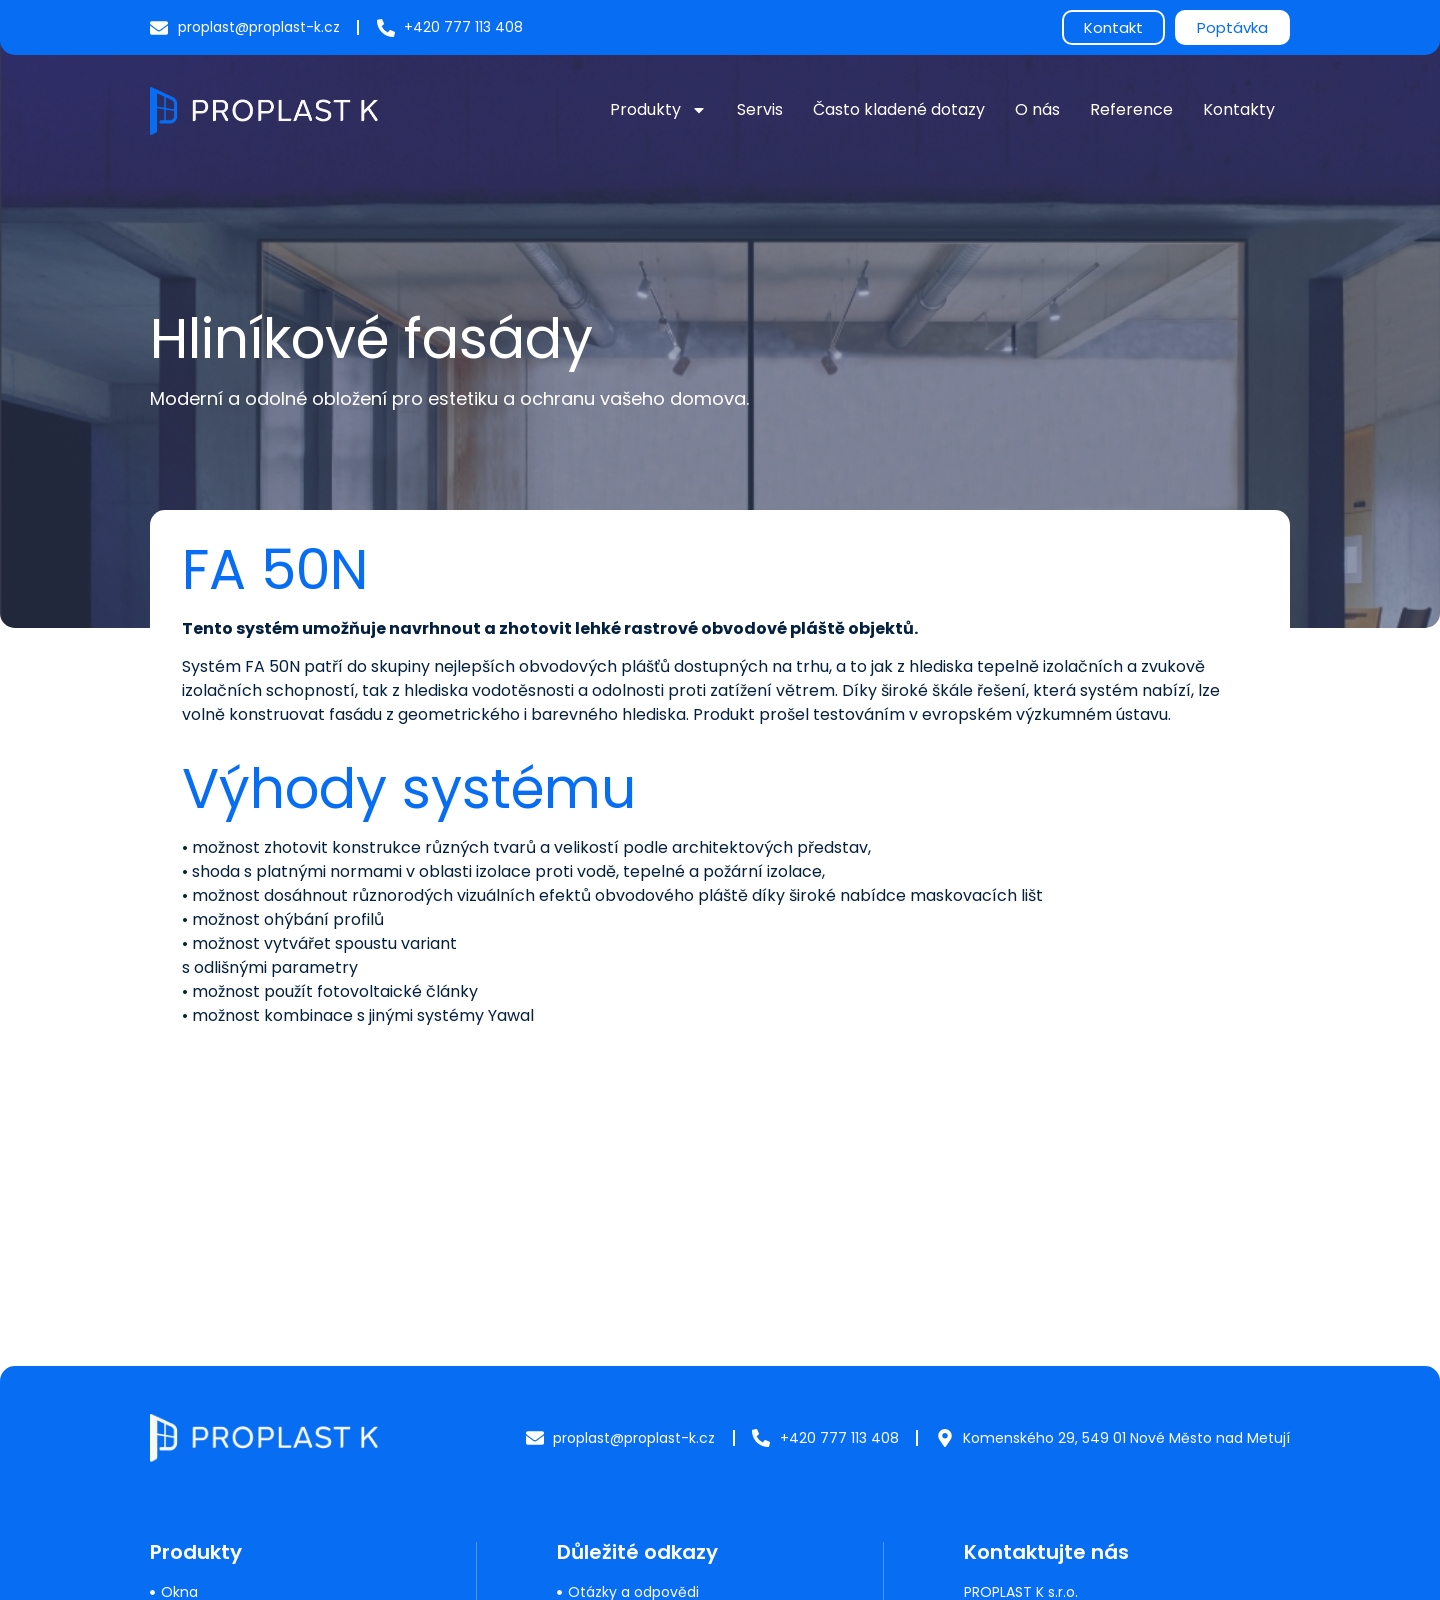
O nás (1037, 109)
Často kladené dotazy (899, 109)
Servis (760, 109)
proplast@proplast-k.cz (1045, 1494)
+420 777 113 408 (1023, 1459)
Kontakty (1239, 109)
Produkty (658, 110)
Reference (1131, 109)
